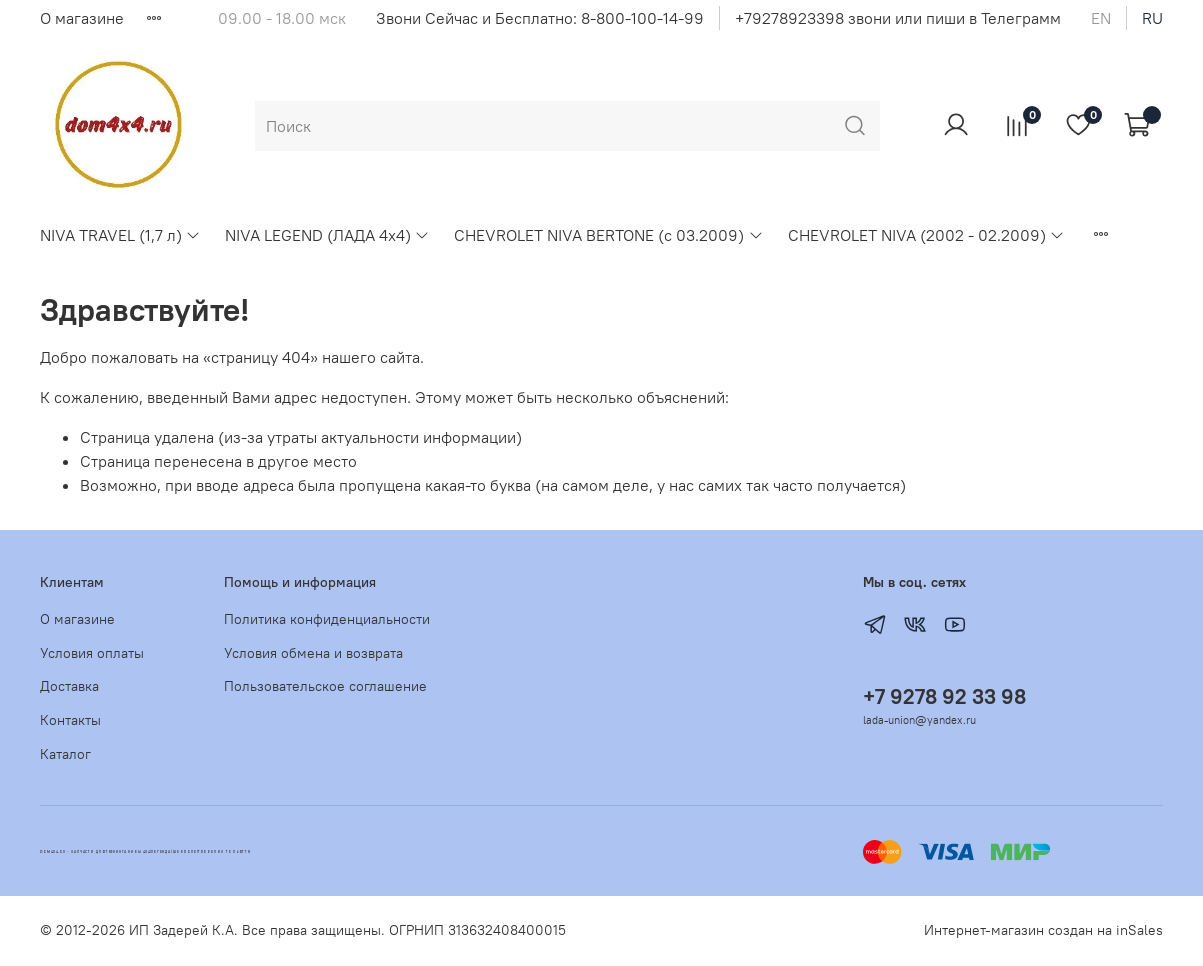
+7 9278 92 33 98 (944, 696)
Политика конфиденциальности (327, 619)
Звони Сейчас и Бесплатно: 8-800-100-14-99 (540, 18)
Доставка (69, 686)
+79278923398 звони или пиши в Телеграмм (898, 18)
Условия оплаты (92, 653)
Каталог (65, 754)
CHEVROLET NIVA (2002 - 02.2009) (926, 235)
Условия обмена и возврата (313, 653)
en (1101, 18)
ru (1152, 18)
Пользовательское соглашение (325, 686)
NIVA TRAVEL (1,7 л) (120, 235)
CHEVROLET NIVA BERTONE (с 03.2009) (608, 235)
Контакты (70, 720)
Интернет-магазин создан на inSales (1043, 930)
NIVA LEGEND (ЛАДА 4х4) (327, 235)
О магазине (82, 18)
